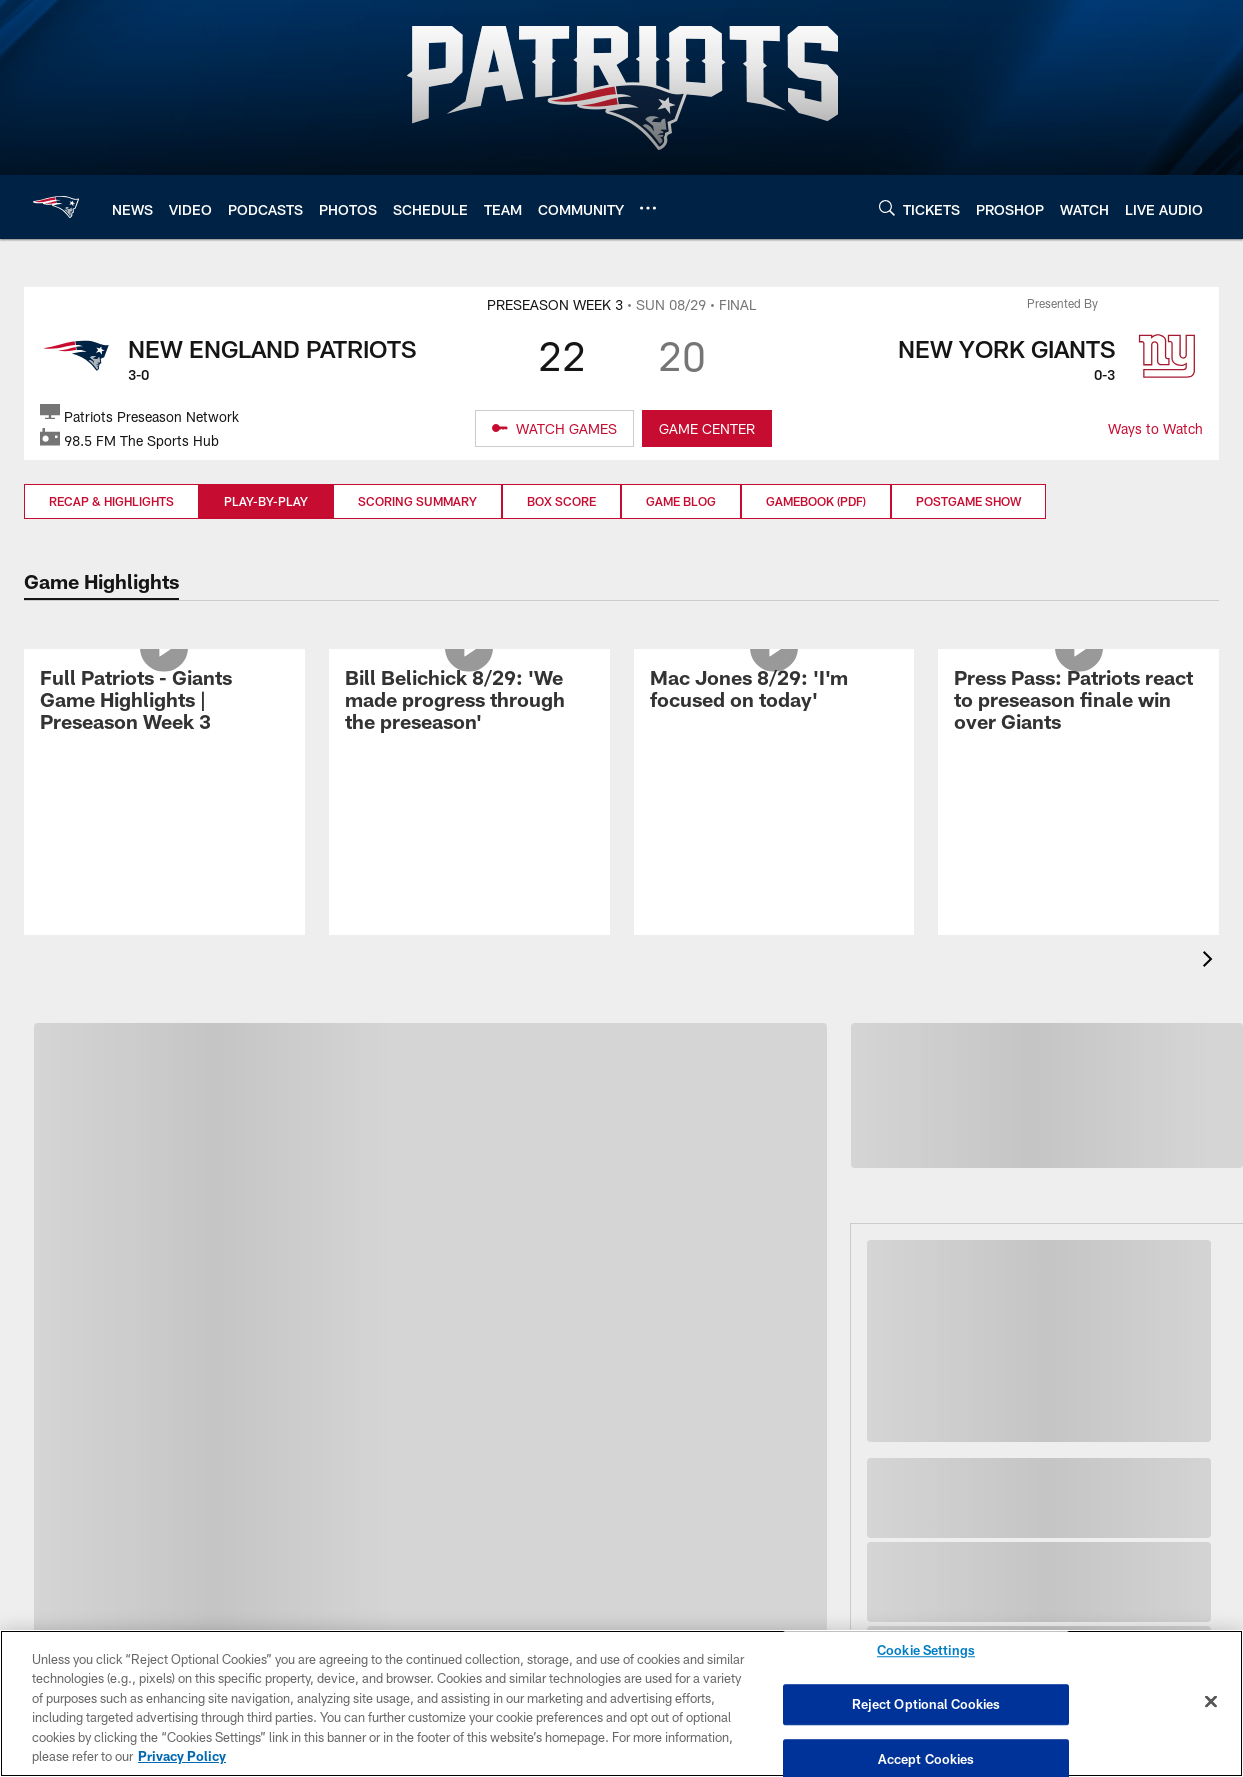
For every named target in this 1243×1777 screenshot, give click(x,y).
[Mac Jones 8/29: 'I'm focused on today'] (774, 770)
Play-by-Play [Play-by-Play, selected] (266, 501)
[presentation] (1211, 961)
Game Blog (681, 501)
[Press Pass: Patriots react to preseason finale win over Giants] (1078, 781)
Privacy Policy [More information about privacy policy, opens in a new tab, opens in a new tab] (182, 1756)
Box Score (561, 501)
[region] (621, 1703)
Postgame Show (968, 501)
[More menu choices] (648, 208)
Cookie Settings (926, 1654)
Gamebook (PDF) (816, 501)
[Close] (1211, 1702)
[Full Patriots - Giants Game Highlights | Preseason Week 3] (164, 781)
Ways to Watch (1155, 428)
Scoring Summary (417, 501)
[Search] (887, 207)
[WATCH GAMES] (554, 429)
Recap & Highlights (111, 501)
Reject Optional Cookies (926, 1704)
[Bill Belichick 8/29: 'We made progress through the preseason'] (469, 781)
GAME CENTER (707, 428)
